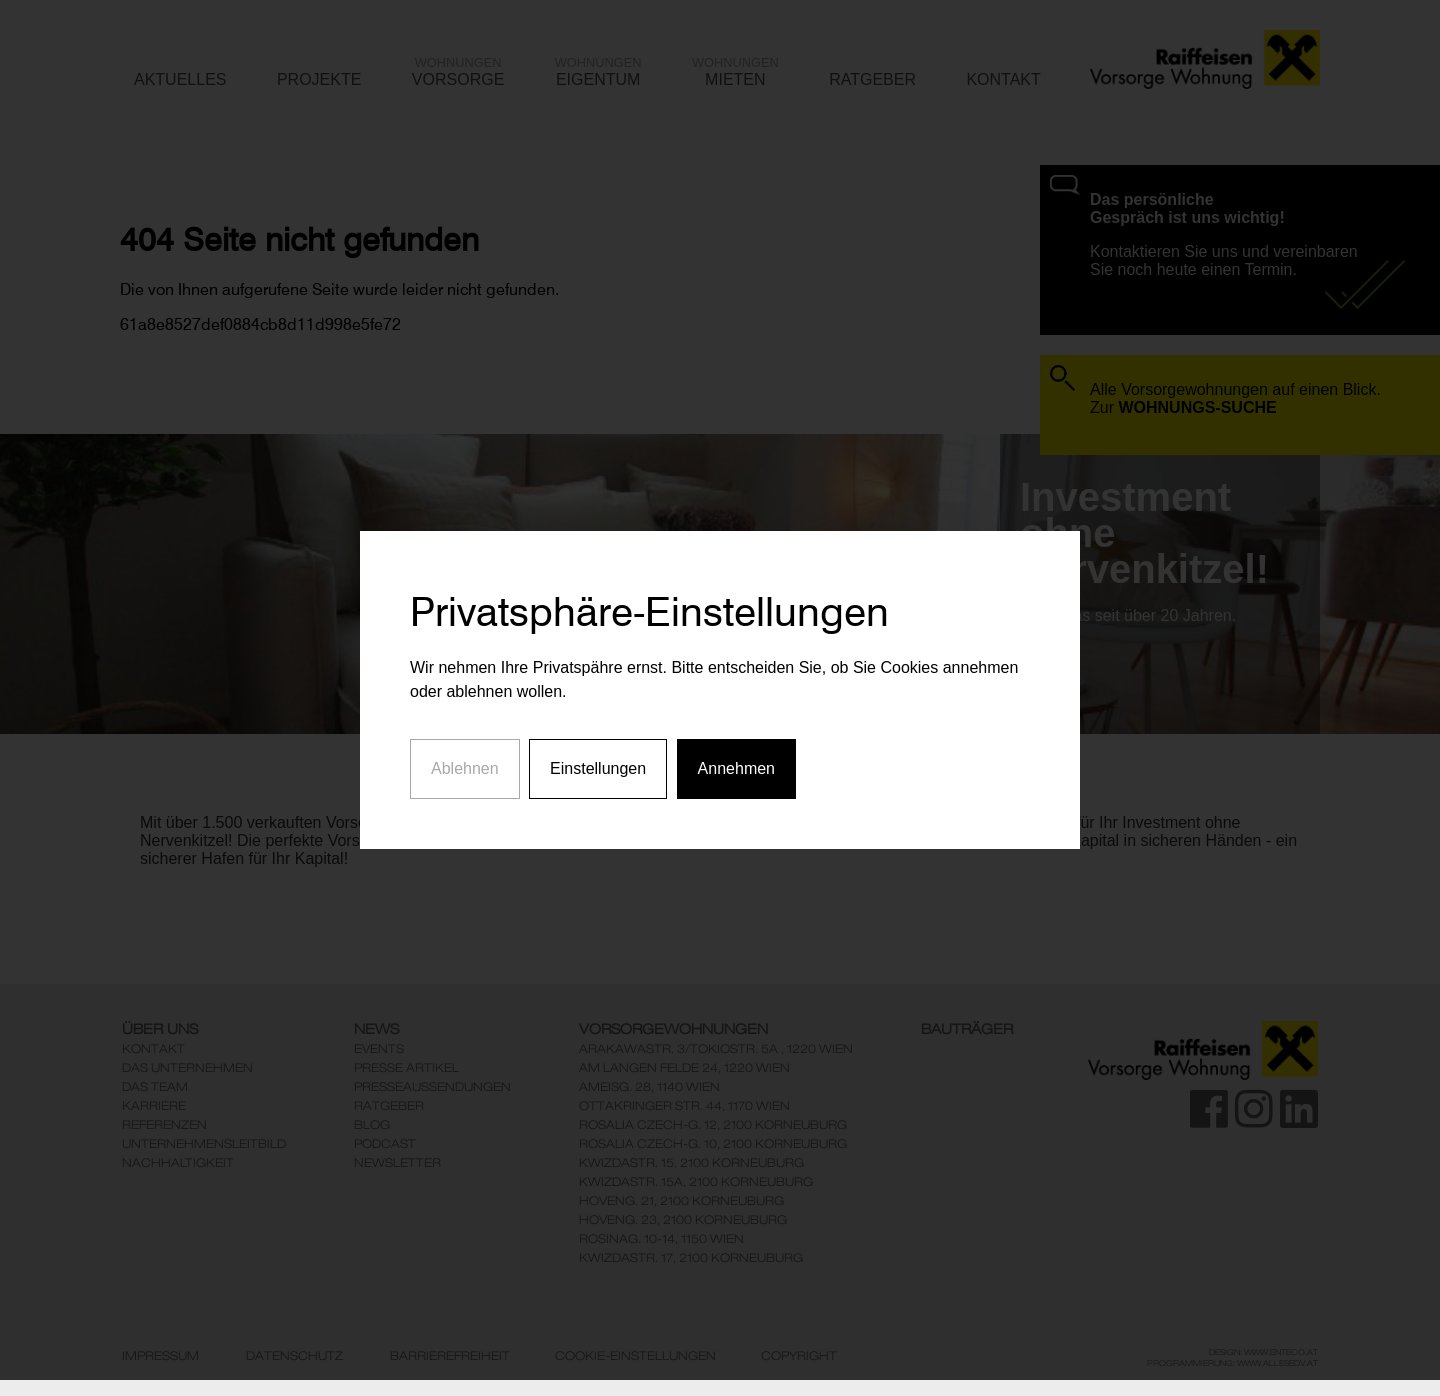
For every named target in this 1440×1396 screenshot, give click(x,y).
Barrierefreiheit (450, 1356)
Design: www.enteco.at (1263, 1352)
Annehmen (736, 751)
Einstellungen (598, 751)
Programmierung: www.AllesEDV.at (1232, 1363)
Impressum (160, 1356)
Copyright (799, 1356)
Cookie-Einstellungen (635, 1356)
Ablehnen (465, 751)
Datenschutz (294, 1356)
